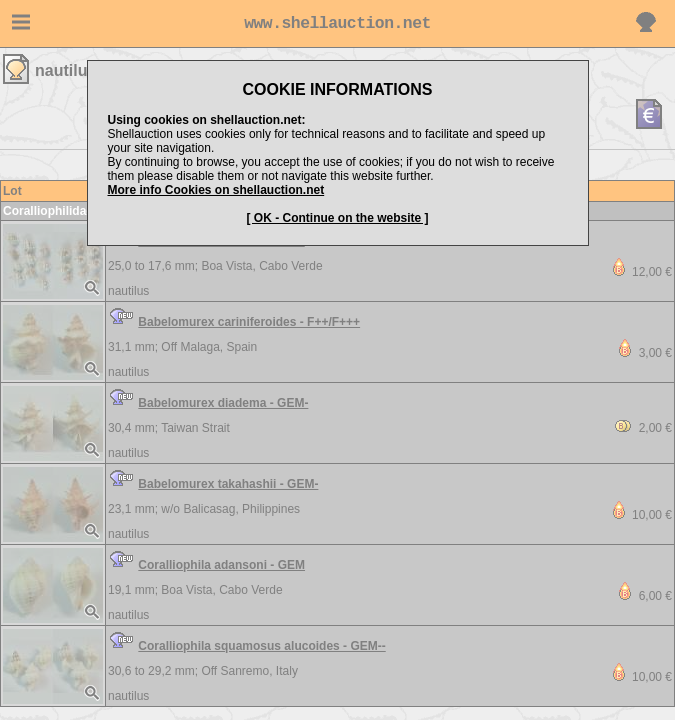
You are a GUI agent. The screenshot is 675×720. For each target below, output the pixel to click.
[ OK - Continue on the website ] (338, 218)
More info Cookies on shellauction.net (216, 190)
